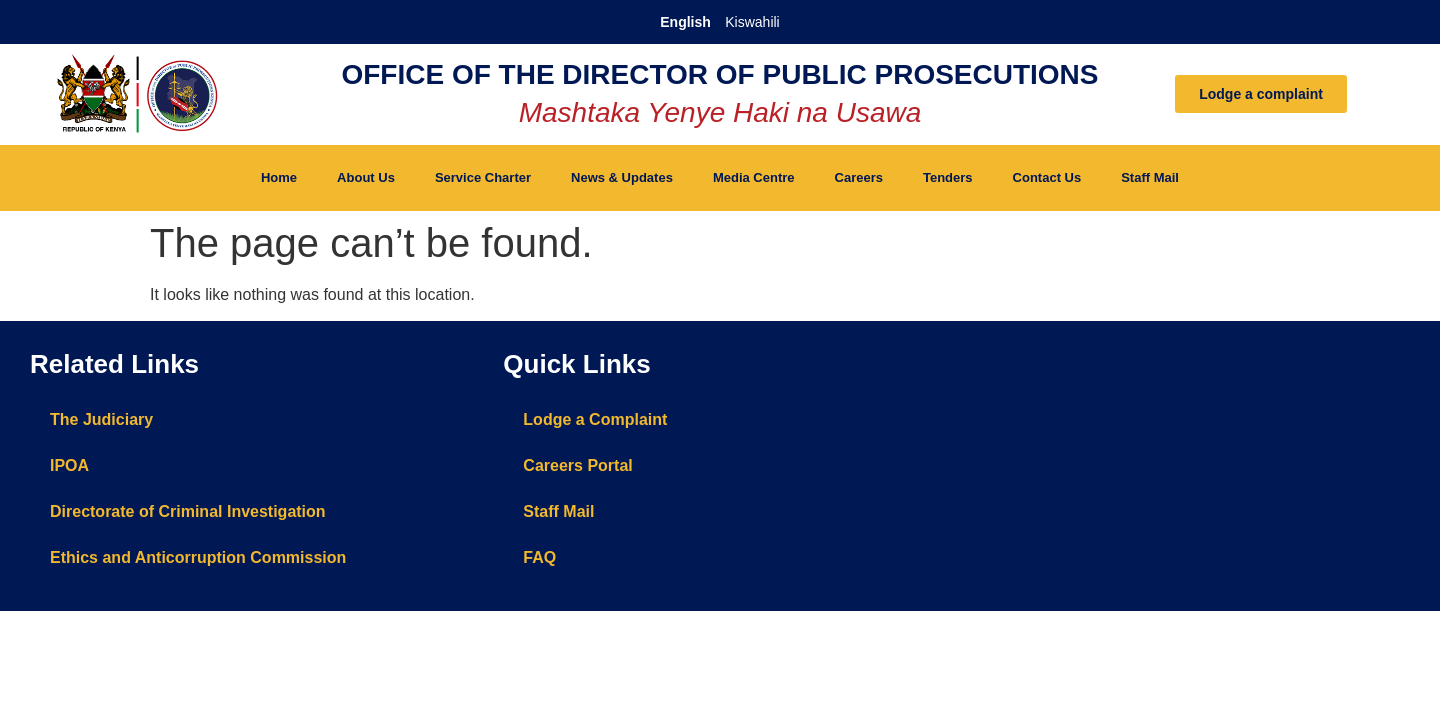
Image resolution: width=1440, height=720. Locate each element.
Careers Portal (577, 465)
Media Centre (754, 177)
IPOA (69, 465)
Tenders (948, 177)
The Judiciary (101, 419)
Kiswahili (752, 22)
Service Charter (483, 177)
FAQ (539, 557)
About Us (366, 177)
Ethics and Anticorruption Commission (198, 557)
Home (279, 177)
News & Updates (622, 177)
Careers (859, 177)
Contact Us (1047, 177)
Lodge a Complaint (595, 419)
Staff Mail (1150, 177)
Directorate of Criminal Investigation (188, 511)
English (685, 22)
